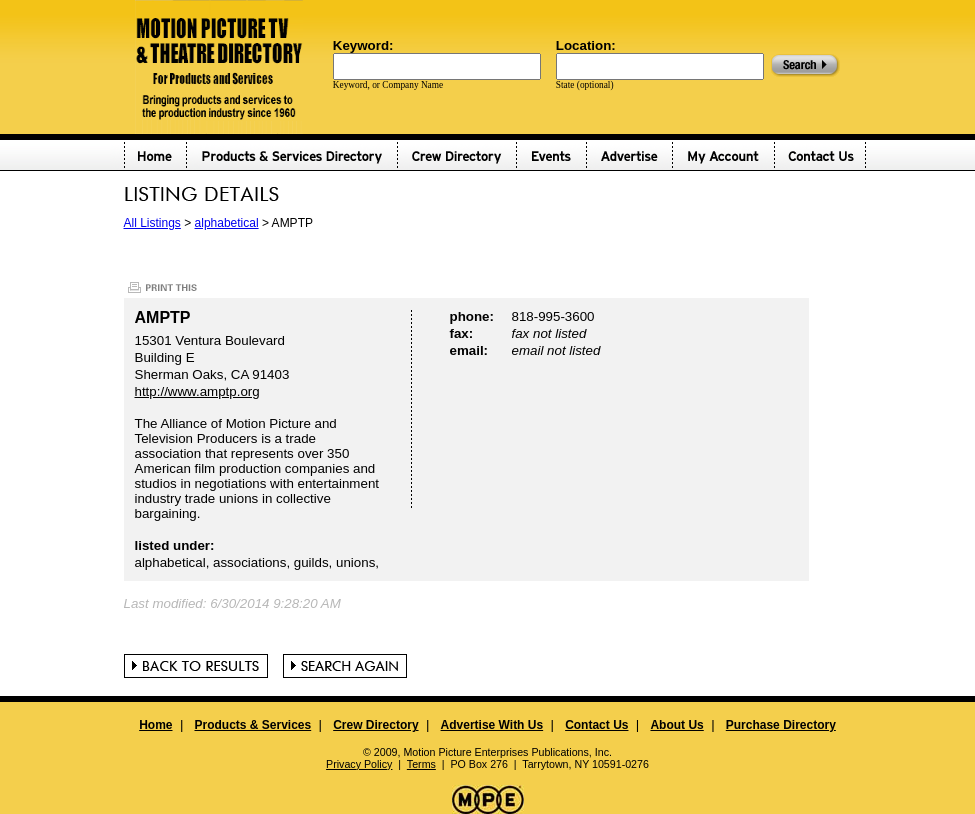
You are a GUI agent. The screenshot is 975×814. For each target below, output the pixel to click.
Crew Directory (375, 725)
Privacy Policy (359, 764)
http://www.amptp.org (197, 391)
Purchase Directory (781, 725)
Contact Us (596, 725)
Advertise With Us (492, 725)
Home (155, 725)
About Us (676, 725)
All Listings (152, 223)
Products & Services (252, 725)
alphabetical (227, 223)
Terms (421, 764)
